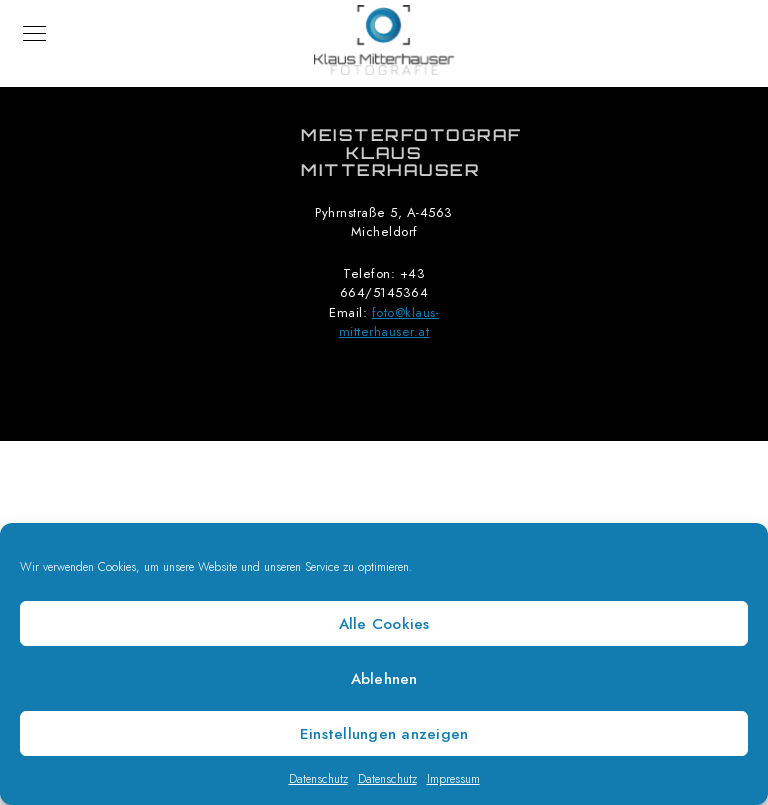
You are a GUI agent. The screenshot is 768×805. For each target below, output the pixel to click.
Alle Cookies (384, 624)
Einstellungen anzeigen (384, 734)
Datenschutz (318, 779)
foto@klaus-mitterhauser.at (389, 323)
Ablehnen (384, 679)
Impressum (453, 779)
